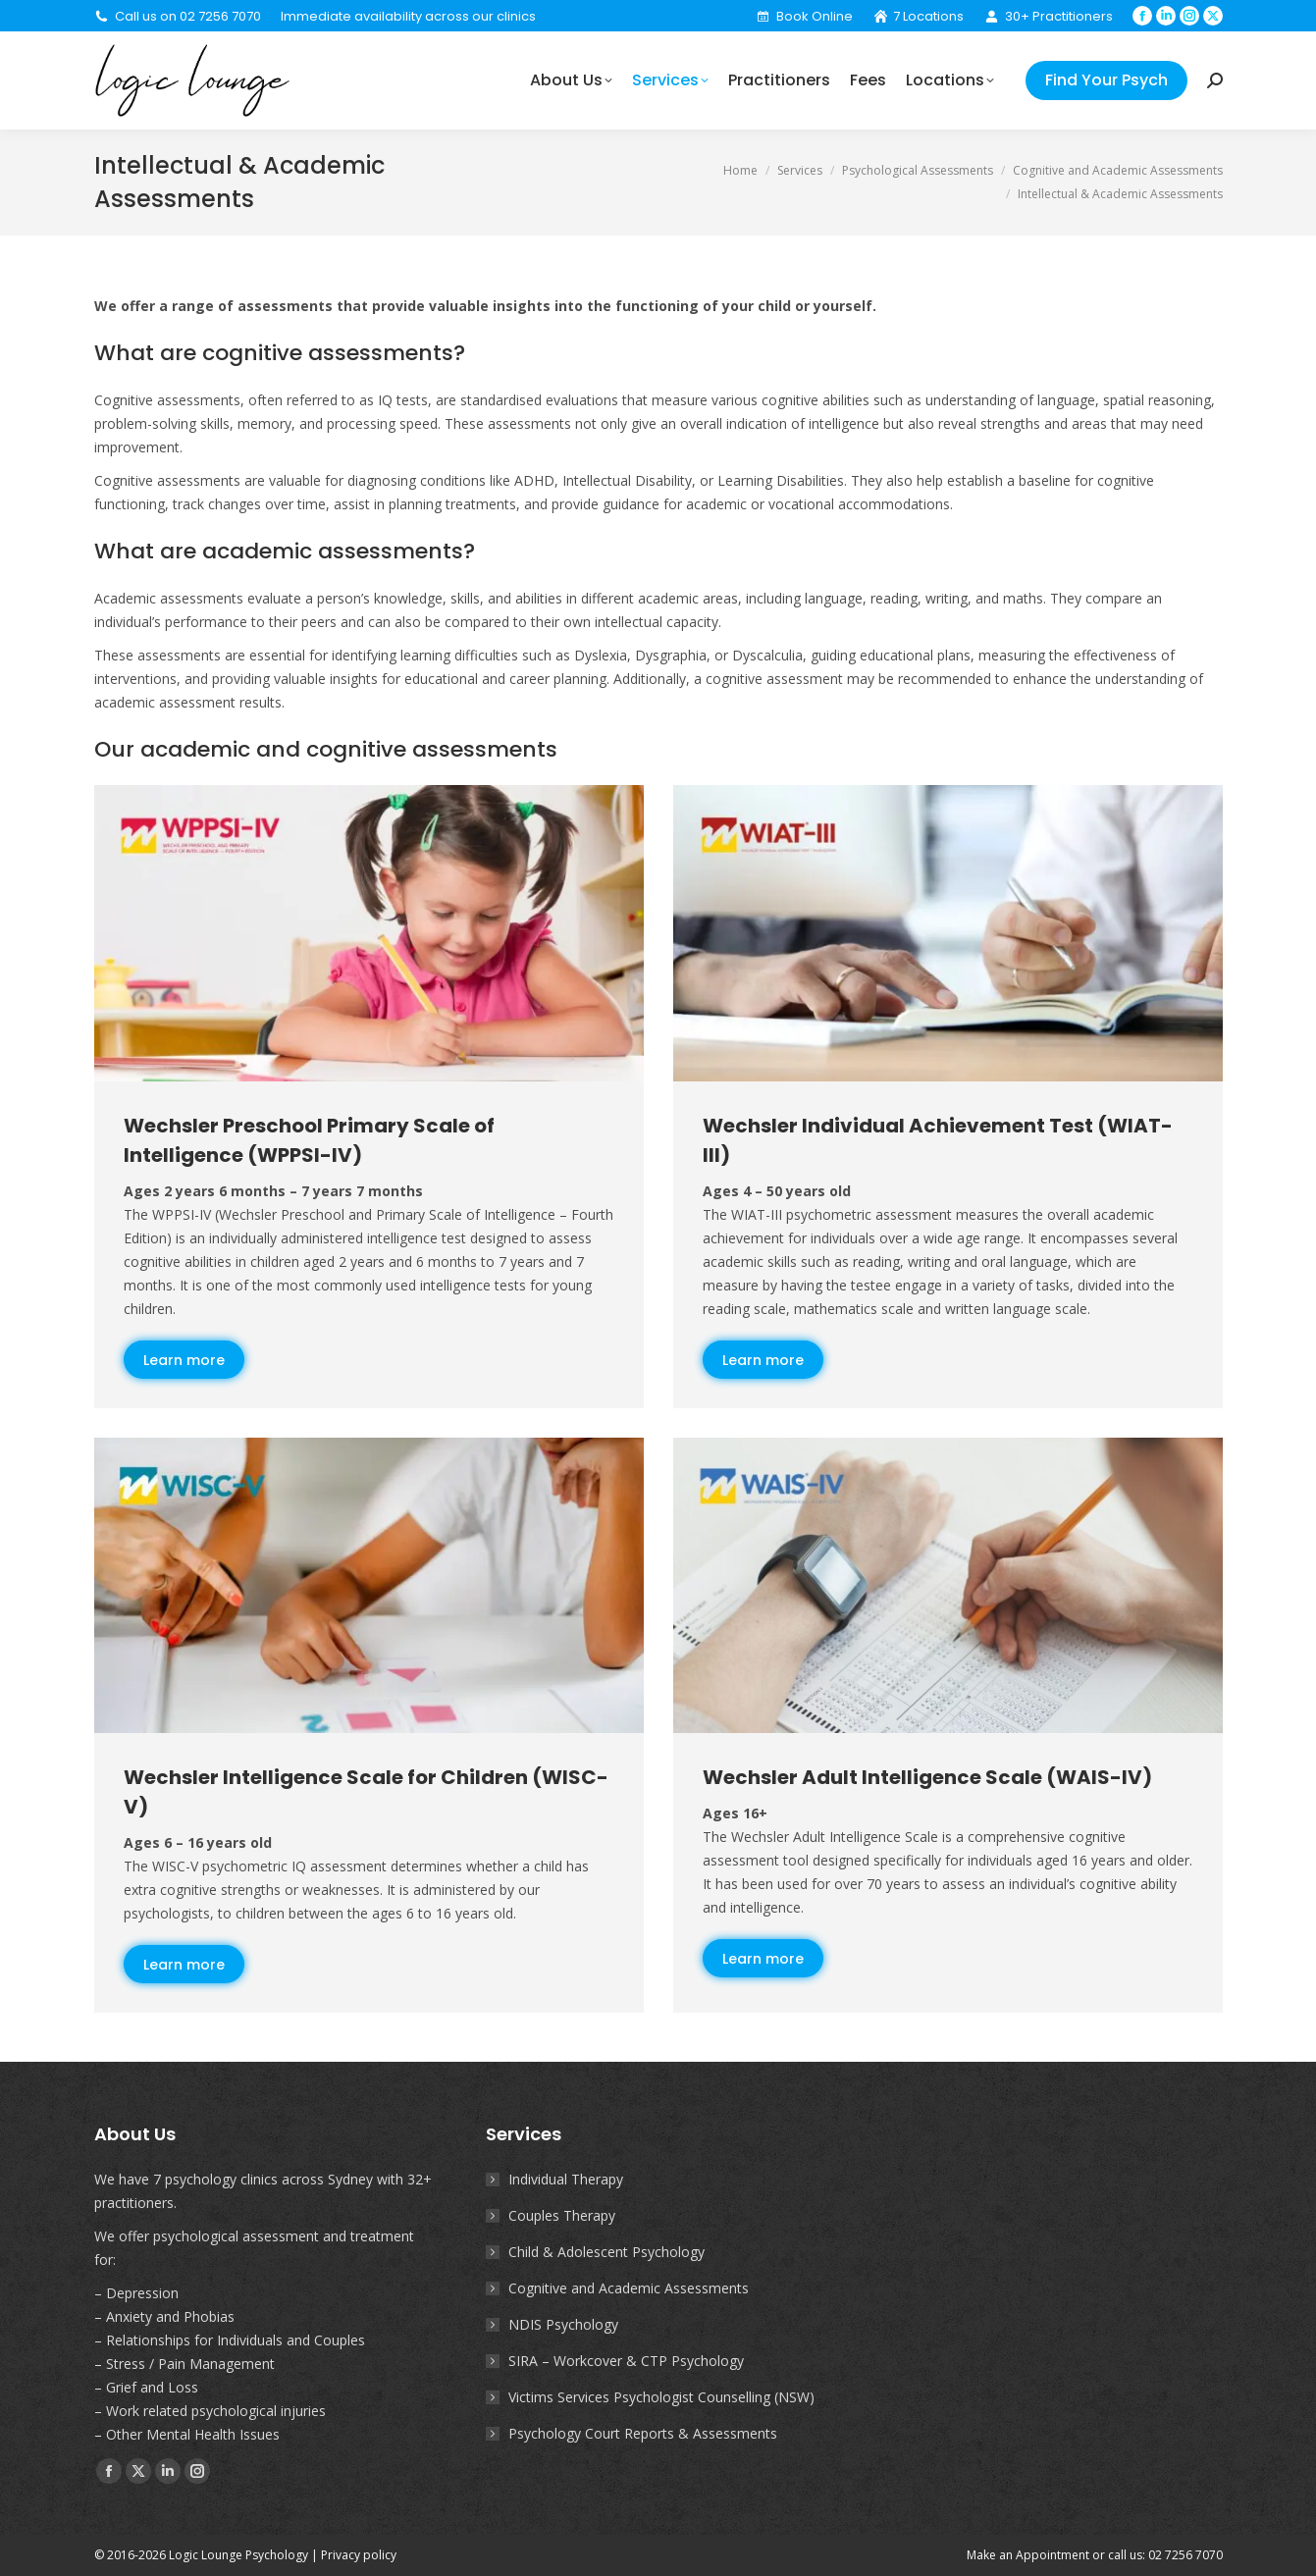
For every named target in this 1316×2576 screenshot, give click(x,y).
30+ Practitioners (1047, 16)
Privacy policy (358, 2555)
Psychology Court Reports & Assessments (642, 2433)
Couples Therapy (561, 2215)
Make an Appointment (1028, 2555)
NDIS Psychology (563, 2324)
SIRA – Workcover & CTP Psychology (626, 2360)
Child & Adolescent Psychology (606, 2251)
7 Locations (918, 16)
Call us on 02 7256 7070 (177, 16)
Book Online (804, 16)
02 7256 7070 (1185, 2555)
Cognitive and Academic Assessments (628, 2288)
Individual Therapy (565, 2179)
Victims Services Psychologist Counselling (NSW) (661, 2397)
